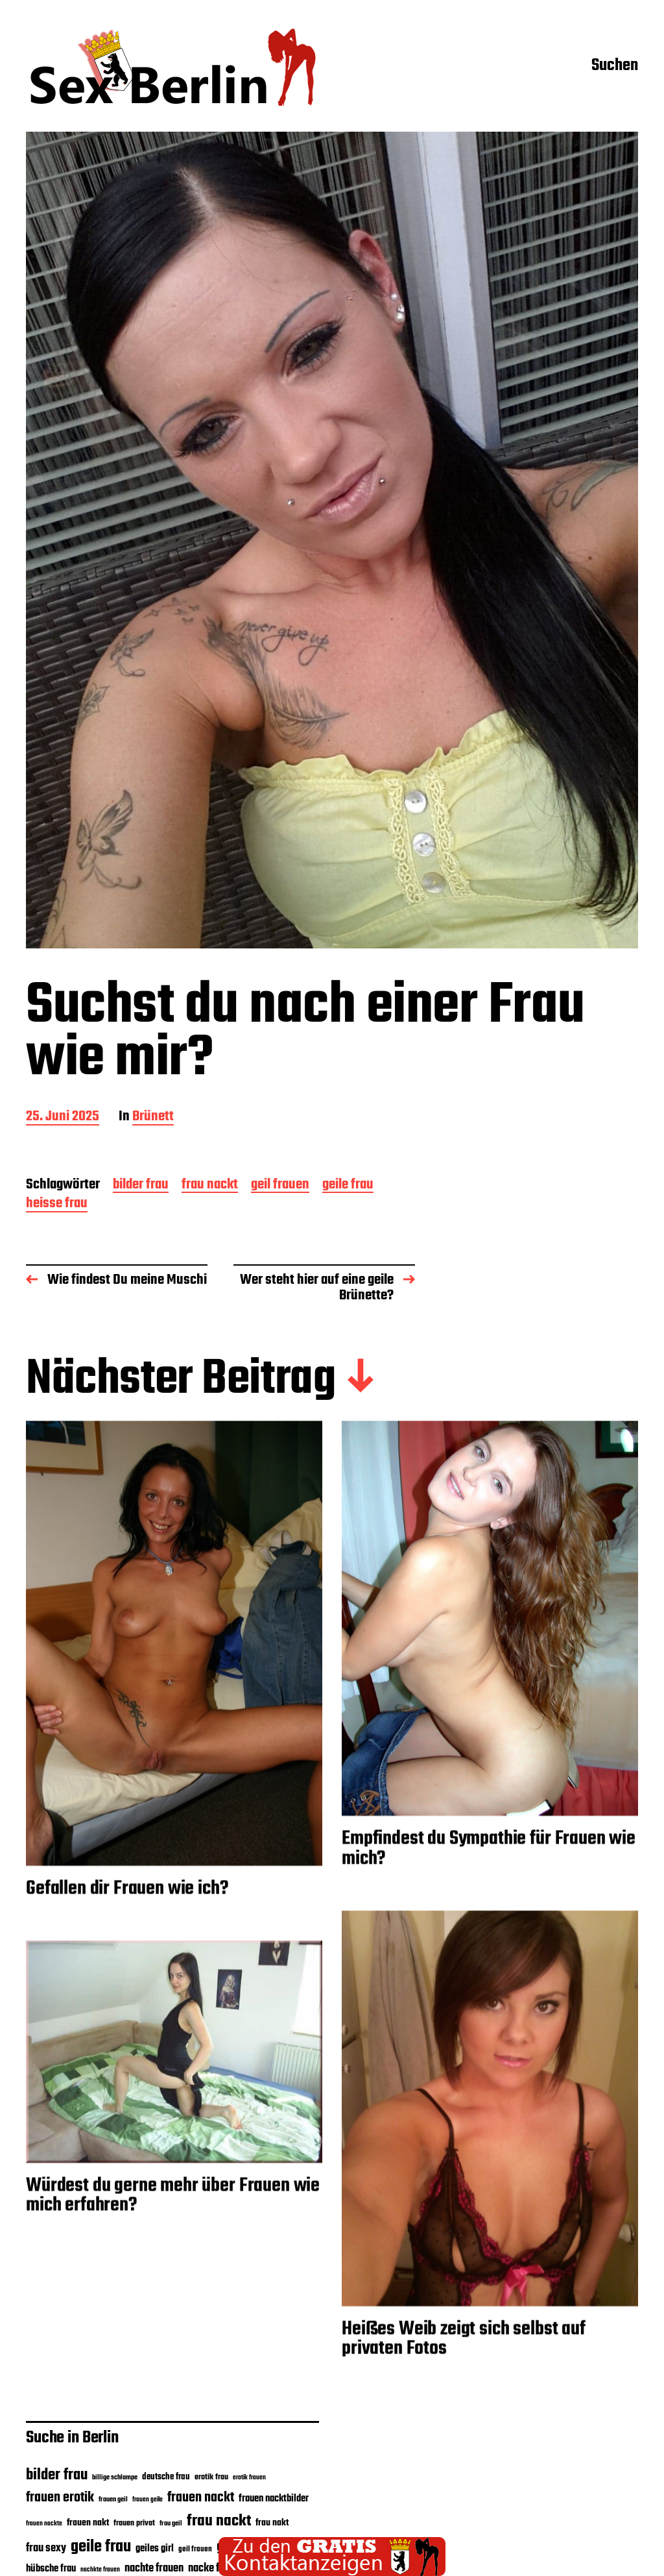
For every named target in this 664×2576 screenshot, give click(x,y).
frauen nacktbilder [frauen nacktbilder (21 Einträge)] (274, 2499)
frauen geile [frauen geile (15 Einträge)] (147, 2500)
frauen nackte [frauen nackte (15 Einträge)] (44, 2524)
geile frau (348, 1185)
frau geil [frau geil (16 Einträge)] (171, 2523)
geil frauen (280, 1185)
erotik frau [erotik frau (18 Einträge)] (211, 2477)
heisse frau (57, 1204)
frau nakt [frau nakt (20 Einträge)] (272, 2523)
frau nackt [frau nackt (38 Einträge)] (219, 2521)
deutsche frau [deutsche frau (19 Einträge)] (166, 2477)
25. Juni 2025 (62, 1117)
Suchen (614, 66)
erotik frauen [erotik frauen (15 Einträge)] (249, 2478)
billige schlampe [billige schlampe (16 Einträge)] (114, 2477)
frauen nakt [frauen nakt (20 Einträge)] (88, 2523)
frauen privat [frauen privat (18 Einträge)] (134, 2523)
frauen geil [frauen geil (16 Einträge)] (113, 2499)
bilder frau (141, 1185)
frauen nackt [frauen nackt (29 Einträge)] (200, 2498)
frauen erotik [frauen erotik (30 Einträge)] (60, 2498)
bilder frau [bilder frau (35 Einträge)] (57, 2475)
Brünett (153, 1117)
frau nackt (210, 1185)
